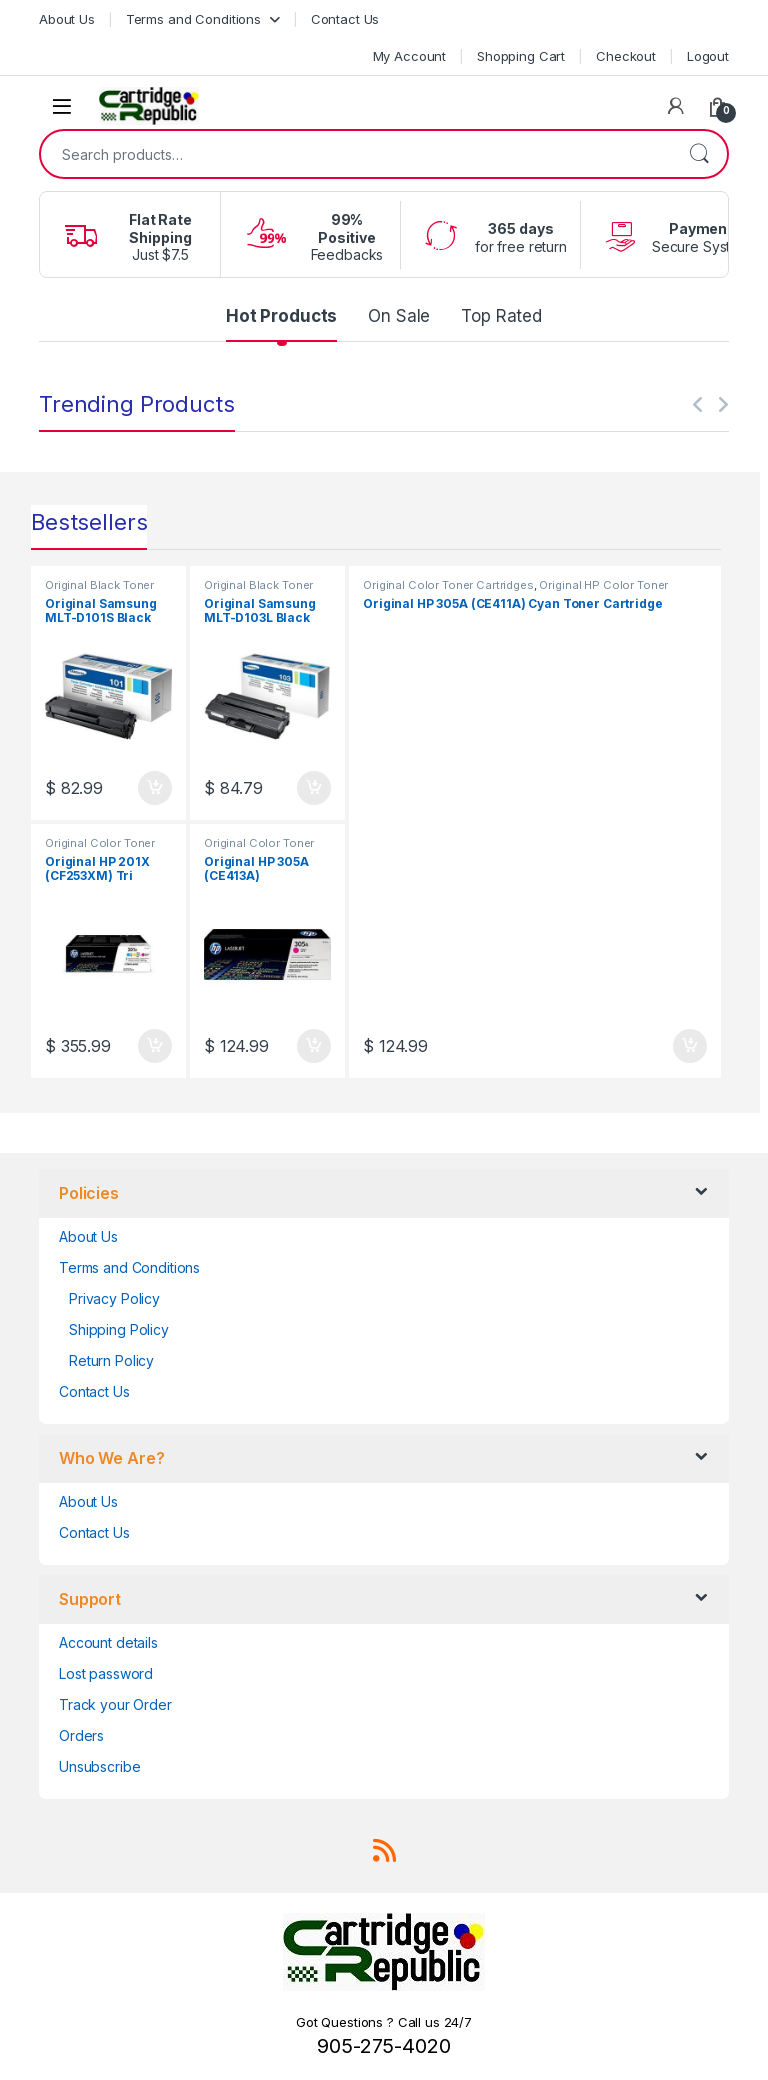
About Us (67, 19)
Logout (708, 56)
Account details (108, 1642)
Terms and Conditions (193, 19)
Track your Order (115, 1704)
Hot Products (281, 316)
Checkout (626, 56)
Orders (81, 1735)
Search (699, 154)
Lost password (106, 1673)
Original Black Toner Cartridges (99, 591)
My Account (410, 56)
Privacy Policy (114, 1298)
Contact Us (345, 19)
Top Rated (501, 316)
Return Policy (111, 1360)
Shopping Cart (521, 56)
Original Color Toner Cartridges (100, 849)
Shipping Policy (119, 1329)
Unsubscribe (99, 1766)
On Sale (399, 316)
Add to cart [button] (155, 788)
